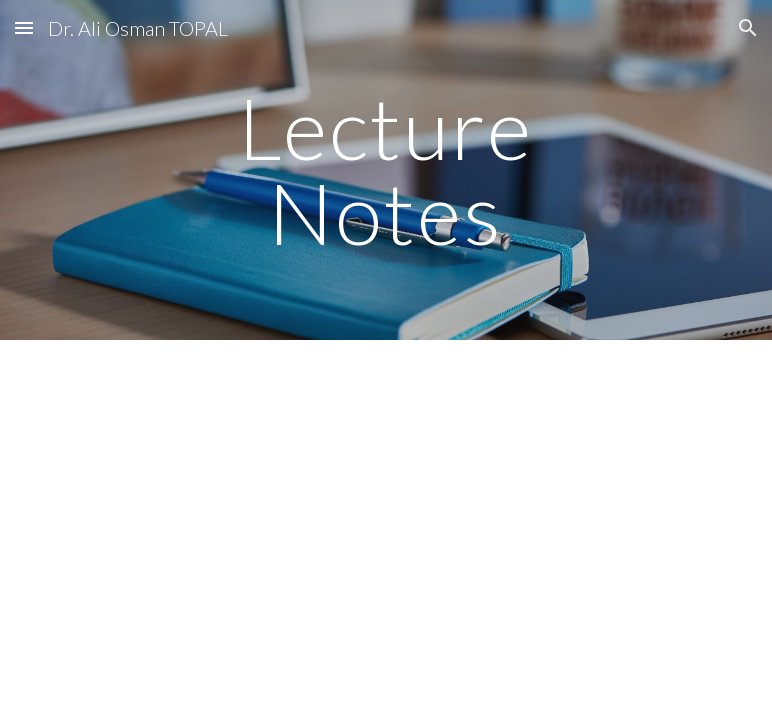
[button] (24, 27)
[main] (386, 170)
